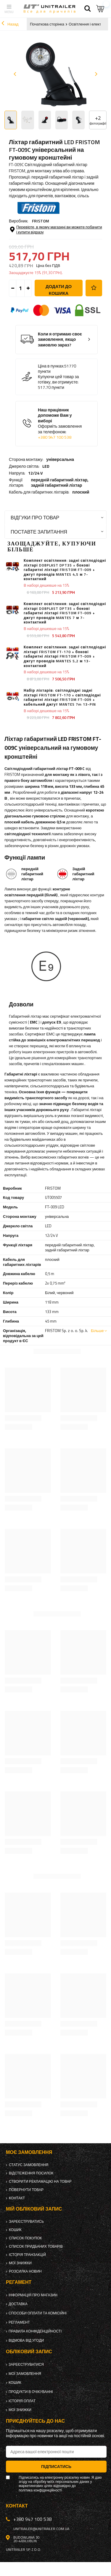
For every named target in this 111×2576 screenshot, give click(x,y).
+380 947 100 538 (54, 437)
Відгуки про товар (35, 517)
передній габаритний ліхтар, (60, 482)
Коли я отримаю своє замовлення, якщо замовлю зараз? (60, 339)
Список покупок (25, 2238)
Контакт (17, 2198)
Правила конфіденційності (35, 2331)
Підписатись (56, 2466)
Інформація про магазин (33, 2295)
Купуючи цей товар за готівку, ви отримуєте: (58, 379)
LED (45, 466)
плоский (80, 492)
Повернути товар (26, 2190)
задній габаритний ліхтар (56, 485)
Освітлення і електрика (89, 24)
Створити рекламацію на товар (40, 2181)
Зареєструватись (26, 2221)
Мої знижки (20, 2263)
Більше (97, 1331)
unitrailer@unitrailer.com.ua (41, 2529)
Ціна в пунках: (51, 366)
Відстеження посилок (31, 2173)
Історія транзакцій (27, 2255)
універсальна (60, 459)
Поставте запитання (39, 531)
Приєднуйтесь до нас (35, 2421)
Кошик (15, 2230)
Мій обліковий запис (34, 2209)
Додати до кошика (59, 289)
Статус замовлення (28, 2165)
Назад (9, 24)
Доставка (18, 2304)
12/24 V (35, 473)
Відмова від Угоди (26, 2340)
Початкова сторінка (47, 24)
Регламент (19, 2322)
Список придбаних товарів (36, 2246)
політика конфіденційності (40, 2490)
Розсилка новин (25, 2271)
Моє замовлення (29, 2152)
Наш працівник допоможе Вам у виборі (61, 423)
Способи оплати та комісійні (38, 2313)
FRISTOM (40, 221)
